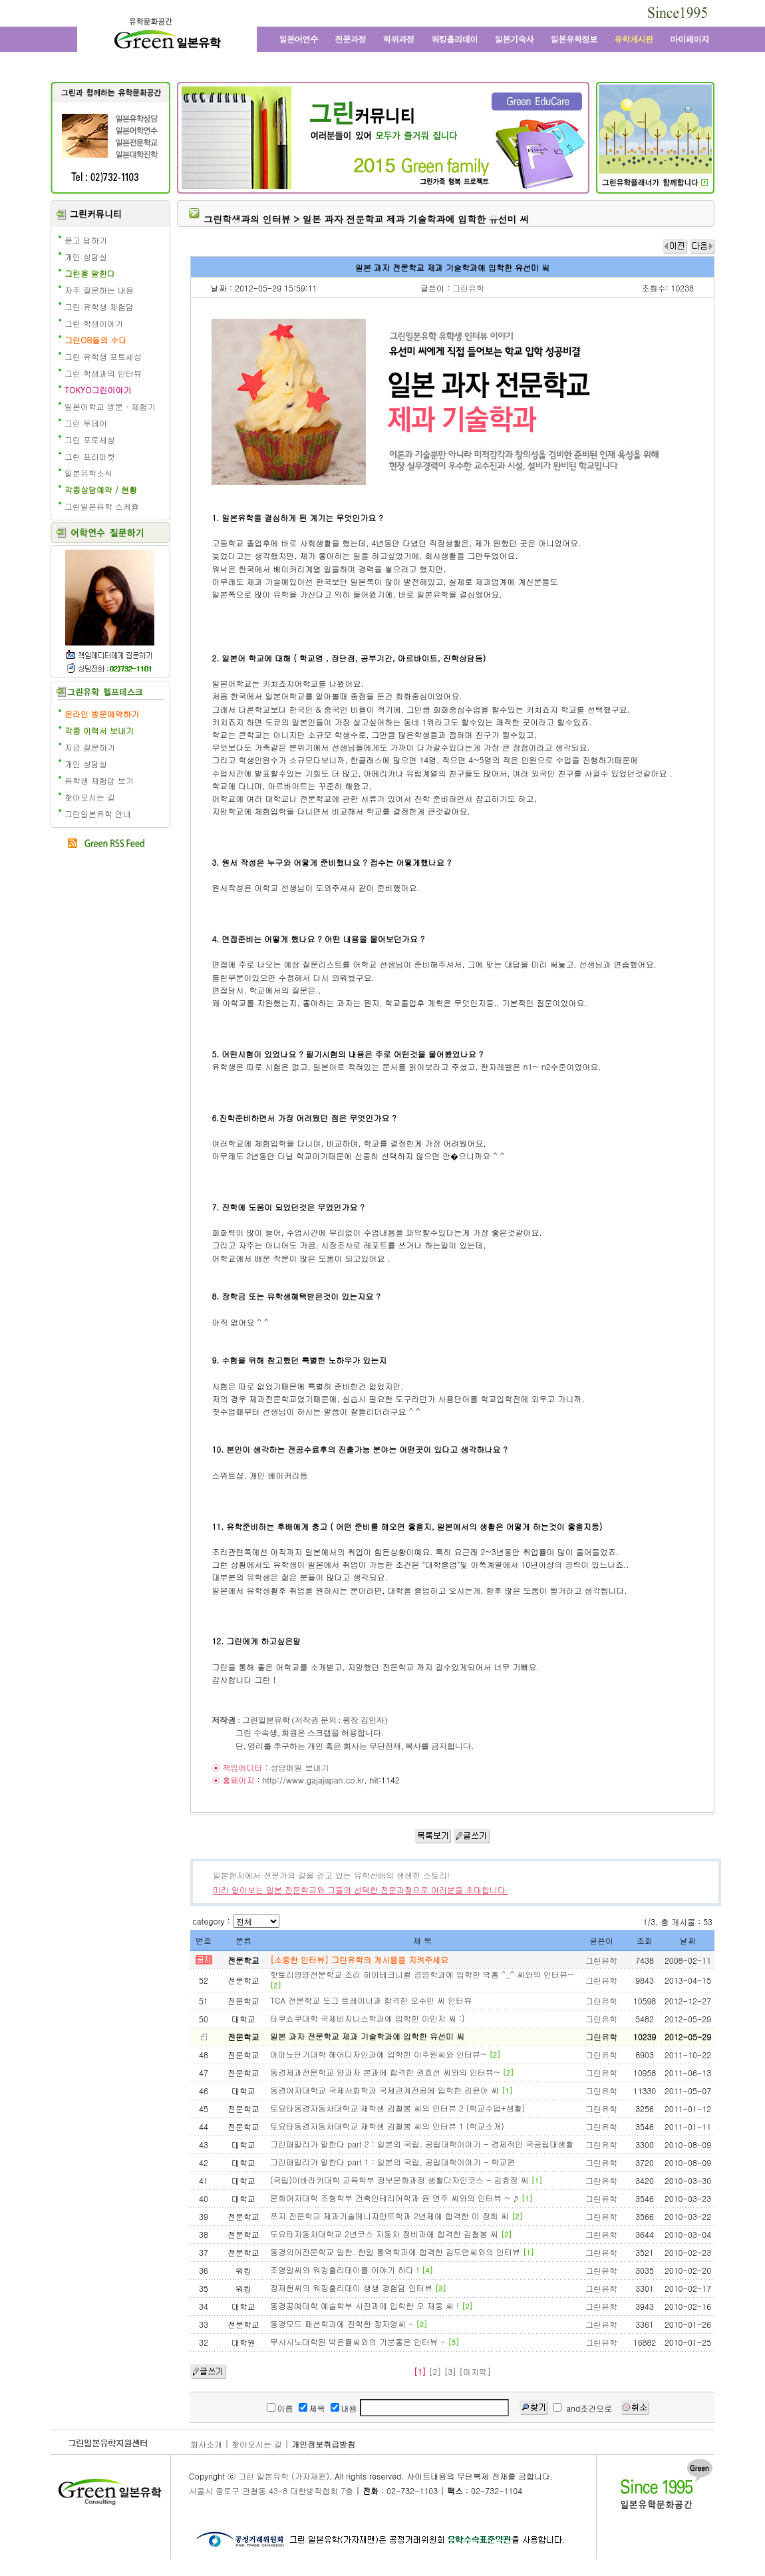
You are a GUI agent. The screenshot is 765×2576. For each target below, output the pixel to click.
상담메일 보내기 (299, 1767)
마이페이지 (688, 39)
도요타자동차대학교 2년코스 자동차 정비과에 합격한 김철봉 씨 (384, 2233)
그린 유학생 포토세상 (103, 356)
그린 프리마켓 (90, 456)
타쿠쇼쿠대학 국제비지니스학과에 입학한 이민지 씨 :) (367, 2018)
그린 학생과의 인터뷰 (103, 373)
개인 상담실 (86, 256)
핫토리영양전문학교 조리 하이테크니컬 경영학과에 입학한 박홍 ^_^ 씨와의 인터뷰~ (421, 1974)
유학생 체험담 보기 (99, 780)
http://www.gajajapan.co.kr (313, 1779)
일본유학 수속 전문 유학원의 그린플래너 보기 (655, 182)
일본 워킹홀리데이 (454, 39)
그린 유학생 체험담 (99, 306)
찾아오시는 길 (90, 797)
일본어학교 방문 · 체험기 (110, 406)
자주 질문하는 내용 (99, 289)
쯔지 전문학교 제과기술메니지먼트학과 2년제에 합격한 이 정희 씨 (389, 2215)
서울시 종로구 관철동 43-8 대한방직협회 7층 (271, 2490)
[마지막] (475, 2371)
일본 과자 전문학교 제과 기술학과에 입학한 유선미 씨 (367, 2036)
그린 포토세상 (90, 439)
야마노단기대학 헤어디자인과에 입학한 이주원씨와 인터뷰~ (378, 2054)
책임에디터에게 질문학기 (109, 654)
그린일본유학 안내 (98, 813)
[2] (435, 2371)
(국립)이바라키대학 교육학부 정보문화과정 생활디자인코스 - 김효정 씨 (399, 2179)
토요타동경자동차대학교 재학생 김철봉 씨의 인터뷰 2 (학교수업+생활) (397, 2108)
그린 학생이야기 (94, 323)
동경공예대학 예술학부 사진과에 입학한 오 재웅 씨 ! (364, 2305)
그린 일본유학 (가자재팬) (283, 2476)
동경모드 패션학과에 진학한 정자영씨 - (341, 2323)
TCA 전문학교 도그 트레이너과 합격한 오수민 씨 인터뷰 (371, 2000)
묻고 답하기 (86, 240)
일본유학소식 (88, 472)
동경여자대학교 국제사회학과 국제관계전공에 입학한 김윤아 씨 (384, 2090)
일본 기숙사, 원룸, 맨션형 (514, 39)
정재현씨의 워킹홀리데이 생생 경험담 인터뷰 (351, 2287)
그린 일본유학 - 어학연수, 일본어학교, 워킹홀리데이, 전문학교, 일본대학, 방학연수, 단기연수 (167, 35)
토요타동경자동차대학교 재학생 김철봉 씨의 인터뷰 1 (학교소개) (387, 2125)
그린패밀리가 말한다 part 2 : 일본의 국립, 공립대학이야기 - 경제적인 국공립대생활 (421, 2143)
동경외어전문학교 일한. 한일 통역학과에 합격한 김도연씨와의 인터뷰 (395, 2251)
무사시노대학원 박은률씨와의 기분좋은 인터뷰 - (357, 2341)
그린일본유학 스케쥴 (102, 506)
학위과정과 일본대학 (399, 39)
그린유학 (468, 287)
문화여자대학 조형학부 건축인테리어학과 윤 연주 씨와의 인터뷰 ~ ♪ (394, 2197)
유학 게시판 (634, 39)
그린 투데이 (86, 423)
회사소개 (206, 2444)
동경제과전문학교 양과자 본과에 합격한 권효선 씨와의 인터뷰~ (385, 2072)
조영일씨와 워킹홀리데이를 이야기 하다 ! (344, 2269)
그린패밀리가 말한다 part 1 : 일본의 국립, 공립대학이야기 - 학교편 (392, 2161)
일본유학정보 (574, 39)
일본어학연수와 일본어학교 (298, 39)
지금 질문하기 (90, 747)
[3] (450, 2371)
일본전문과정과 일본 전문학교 (351, 39)
